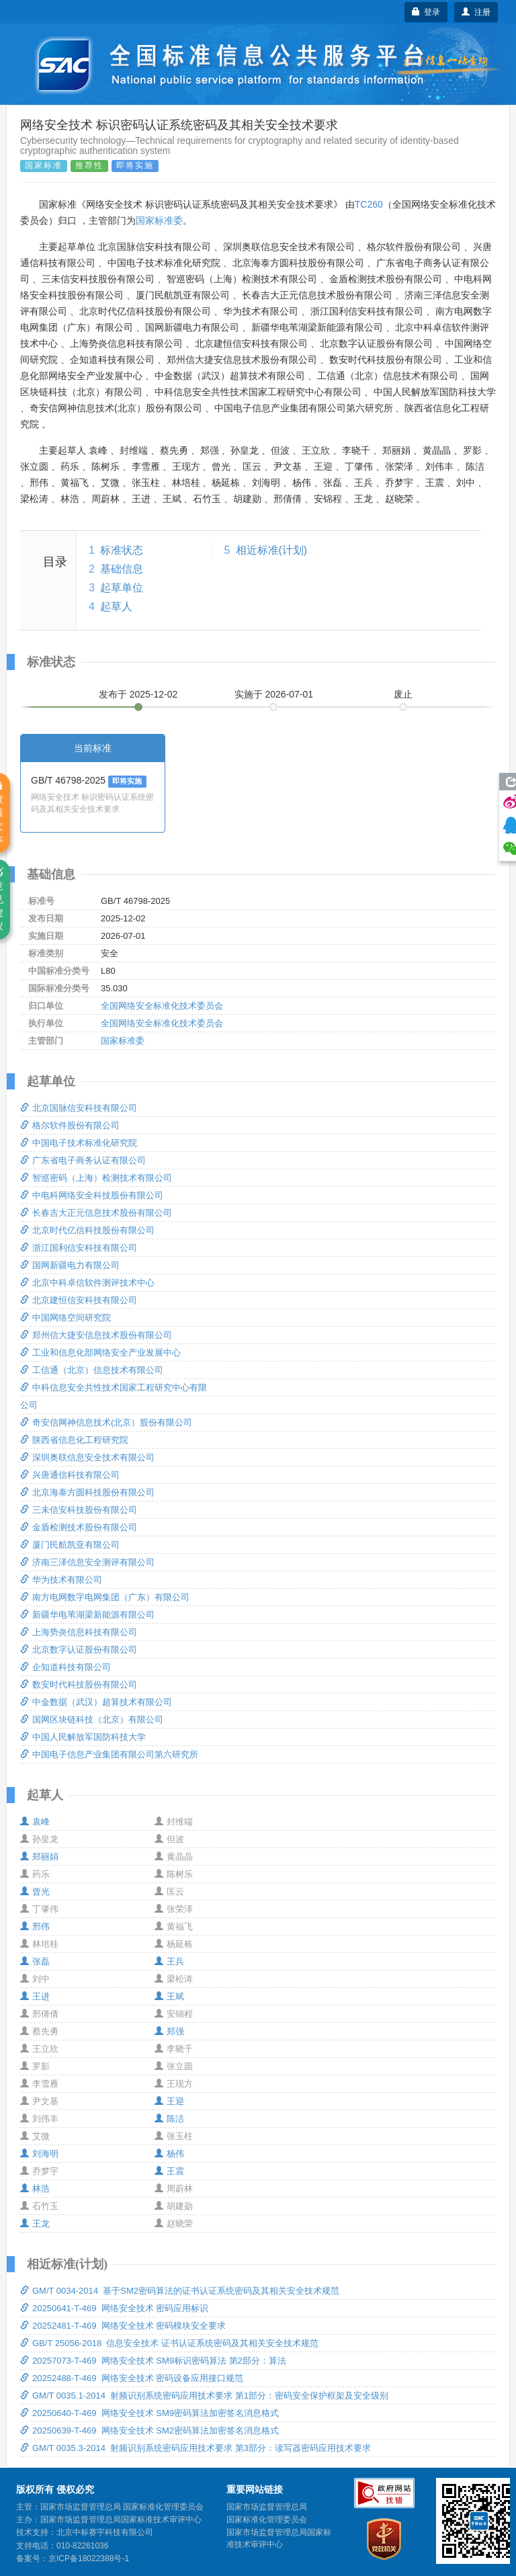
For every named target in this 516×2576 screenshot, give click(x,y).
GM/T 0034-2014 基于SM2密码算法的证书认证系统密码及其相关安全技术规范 (179, 2291)
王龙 (35, 2223)
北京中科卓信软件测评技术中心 (87, 1283)
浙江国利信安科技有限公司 (78, 1248)
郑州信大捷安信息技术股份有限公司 (96, 1335)
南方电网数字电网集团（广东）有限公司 (104, 1597)
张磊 (35, 1961)
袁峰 (35, 1822)
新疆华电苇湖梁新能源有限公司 (87, 1615)
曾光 (35, 1891)
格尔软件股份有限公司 (70, 1125)
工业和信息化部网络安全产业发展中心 (100, 1352)
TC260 (369, 204)
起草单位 (121, 587)
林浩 (35, 2189)
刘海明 (39, 2154)
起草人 (116, 606)
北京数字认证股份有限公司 (78, 1650)
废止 (403, 694)
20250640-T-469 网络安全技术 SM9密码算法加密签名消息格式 (149, 2413)
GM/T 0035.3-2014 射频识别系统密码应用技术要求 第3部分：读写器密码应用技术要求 (195, 2448)
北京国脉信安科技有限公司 (78, 1108)
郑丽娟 (39, 1857)
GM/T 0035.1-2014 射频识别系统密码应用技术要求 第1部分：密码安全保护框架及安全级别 (204, 2396)
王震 (169, 2171)
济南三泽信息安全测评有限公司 (87, 1562)
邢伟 (35, 1926)
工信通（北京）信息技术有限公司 (91, 1370)
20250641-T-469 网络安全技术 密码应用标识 (114, 2308)
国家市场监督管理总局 (266, 2506)
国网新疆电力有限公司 (70, 1265)
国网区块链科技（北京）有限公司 (91, 1719)
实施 (274, 694)
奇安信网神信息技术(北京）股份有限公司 (106, 1422)
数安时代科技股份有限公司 (78, 1684)
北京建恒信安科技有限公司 (78, 1300)
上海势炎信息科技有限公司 (78, 1632)
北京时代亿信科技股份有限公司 (87, 1230)
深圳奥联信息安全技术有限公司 (87, 1457)
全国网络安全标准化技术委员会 (162, 1006)
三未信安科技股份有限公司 (78, 1510)
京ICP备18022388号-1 (88, 2558)
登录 (426, 12)
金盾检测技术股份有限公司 (78, 1527)
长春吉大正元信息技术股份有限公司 (96, 1213)
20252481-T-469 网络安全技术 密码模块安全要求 (123, 2326)
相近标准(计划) (272, 550)
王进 (35, 1996)
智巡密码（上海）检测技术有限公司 (96, 1178)
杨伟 (169, 2154)
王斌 (169, 1996)
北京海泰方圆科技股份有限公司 (87, 1492)
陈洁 (169, 2119)
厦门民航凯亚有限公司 (70, 1545)
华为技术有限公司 (61, 1580)
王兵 (169, 1961)
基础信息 (121, 569)
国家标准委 (159, 220)
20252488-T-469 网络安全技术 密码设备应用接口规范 (131, 2378)
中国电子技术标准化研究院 (78, 1143)
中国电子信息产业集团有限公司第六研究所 (109, 1754)
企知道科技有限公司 (65, 1667)
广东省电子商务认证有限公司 (83, 1160)
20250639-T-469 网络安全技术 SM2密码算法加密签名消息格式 (149, 2430)
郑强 (169, 2031)
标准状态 (121, 550)
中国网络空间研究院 (65, 1318)
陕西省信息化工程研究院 (74, 1440)
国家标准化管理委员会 (266, 2519)
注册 (476, 12)
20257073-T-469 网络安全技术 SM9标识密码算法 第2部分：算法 (153, 2361)
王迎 (169, 2101)
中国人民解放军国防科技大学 (83, 1737)
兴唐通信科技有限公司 (70, 1475)
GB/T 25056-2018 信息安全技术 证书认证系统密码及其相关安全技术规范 (169, 2343)
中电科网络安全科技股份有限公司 (91, 1195)
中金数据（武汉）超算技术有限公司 (96, 1702)
